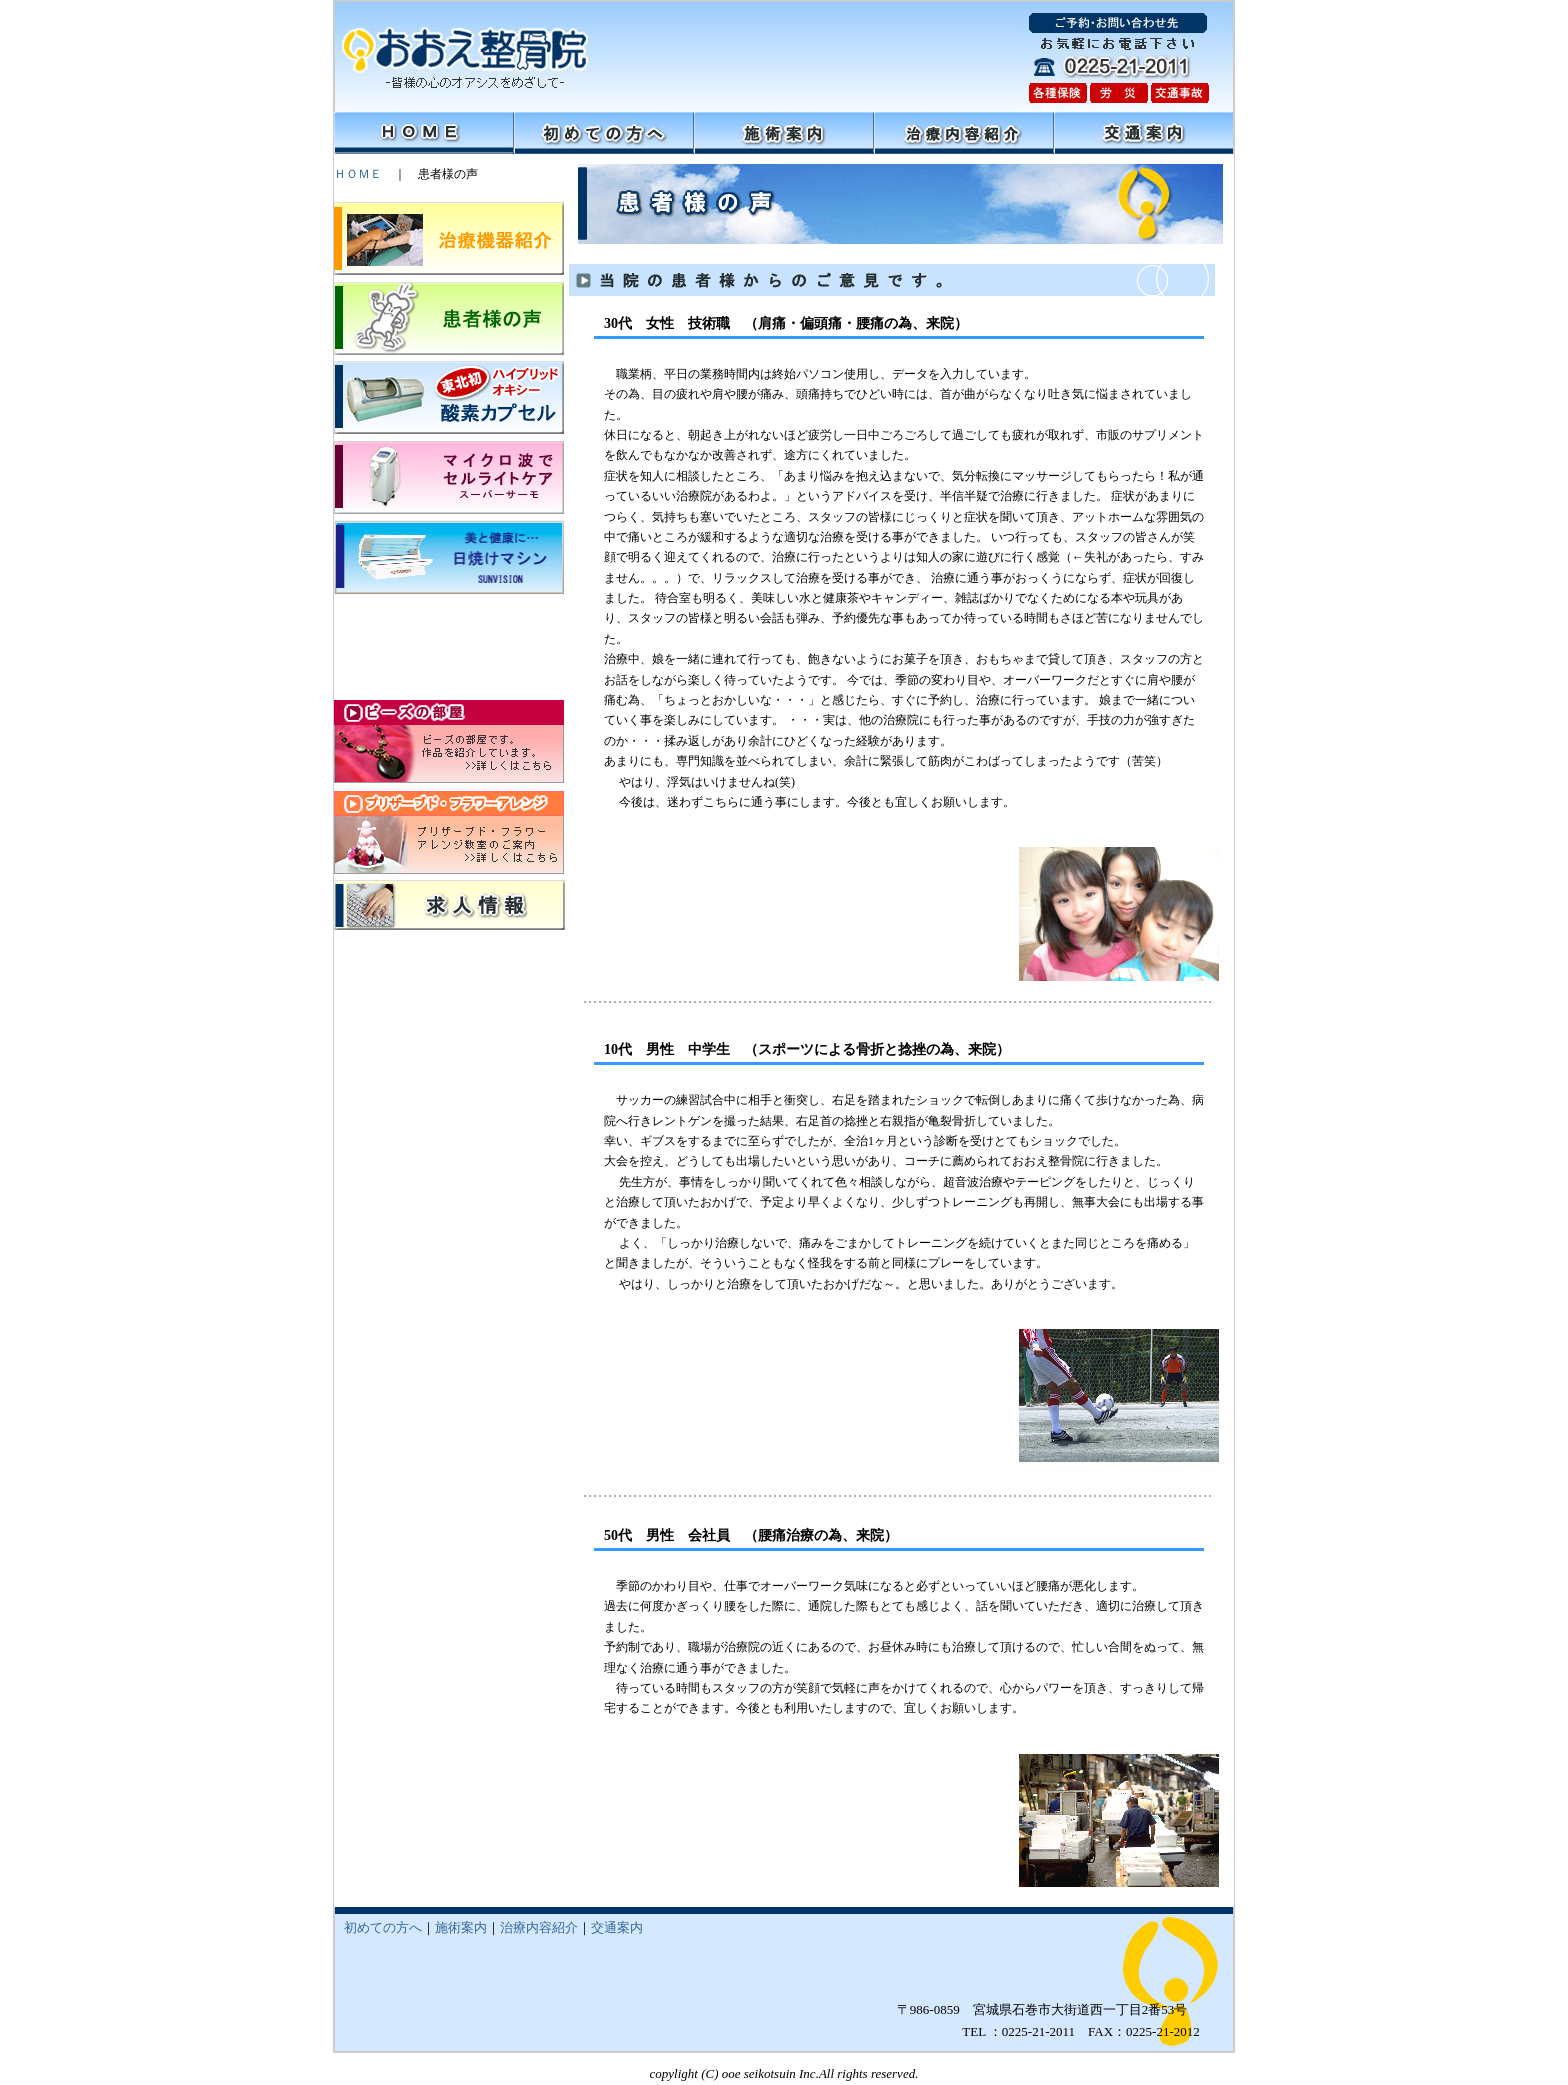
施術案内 (461, 1927)
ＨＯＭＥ (358, 174)
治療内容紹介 (539, 1927)
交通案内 (617, 1927)
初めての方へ (383, 1927)
